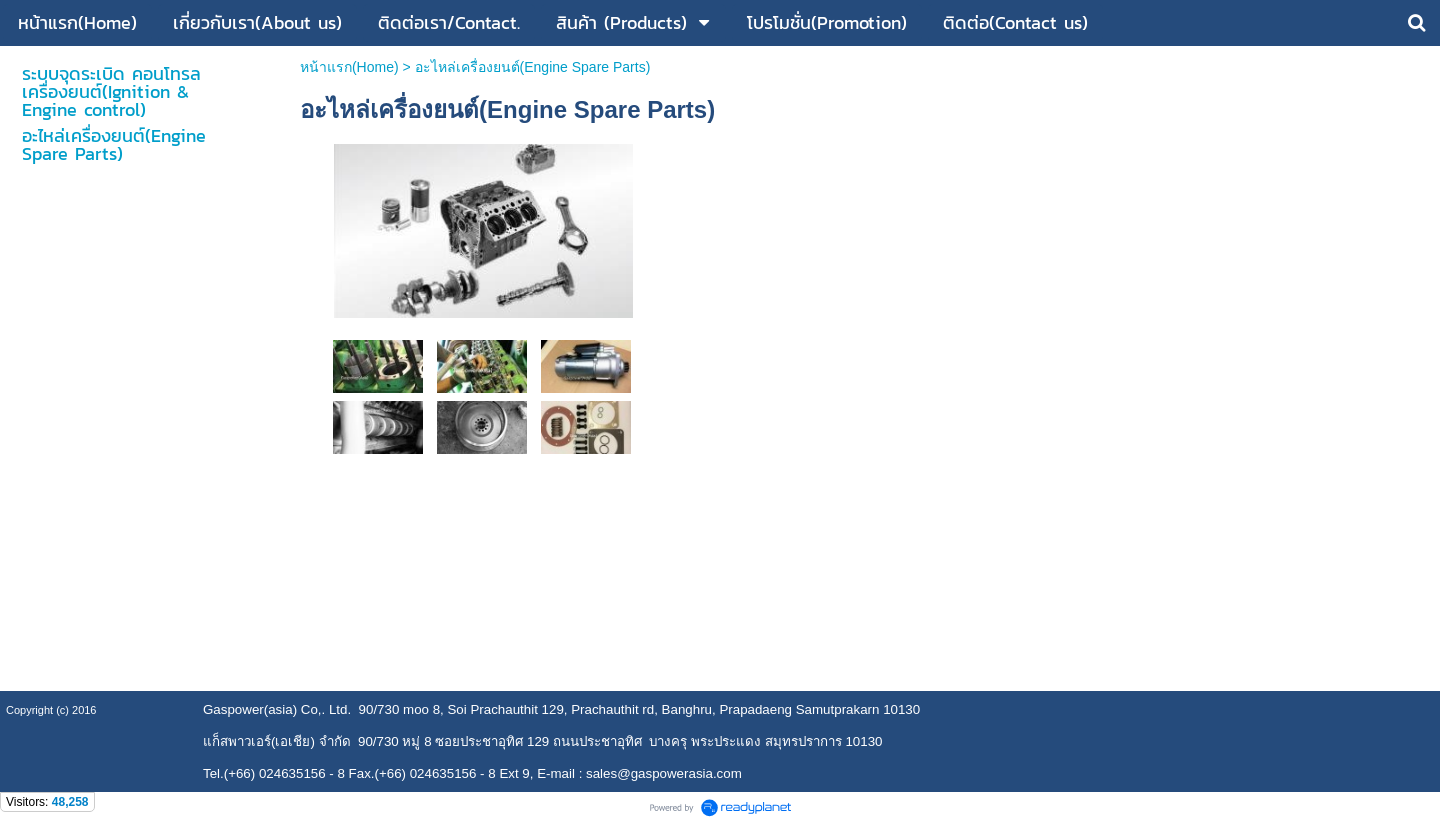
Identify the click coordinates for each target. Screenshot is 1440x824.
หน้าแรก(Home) (349, 67)
